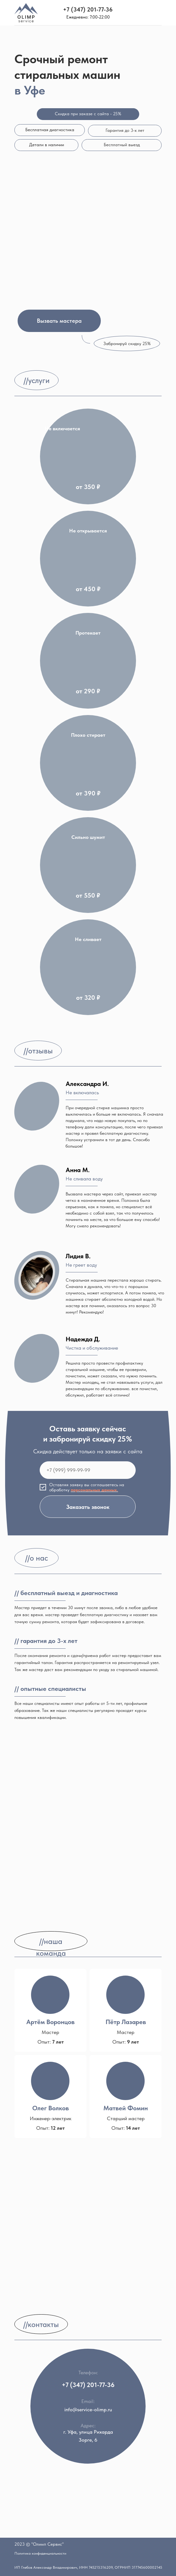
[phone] (88, 1470)
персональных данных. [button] (94, 1489)
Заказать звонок (87, 1506)
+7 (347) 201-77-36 (88, 9)
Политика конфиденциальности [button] (40, 2553)
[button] (59, 321)
